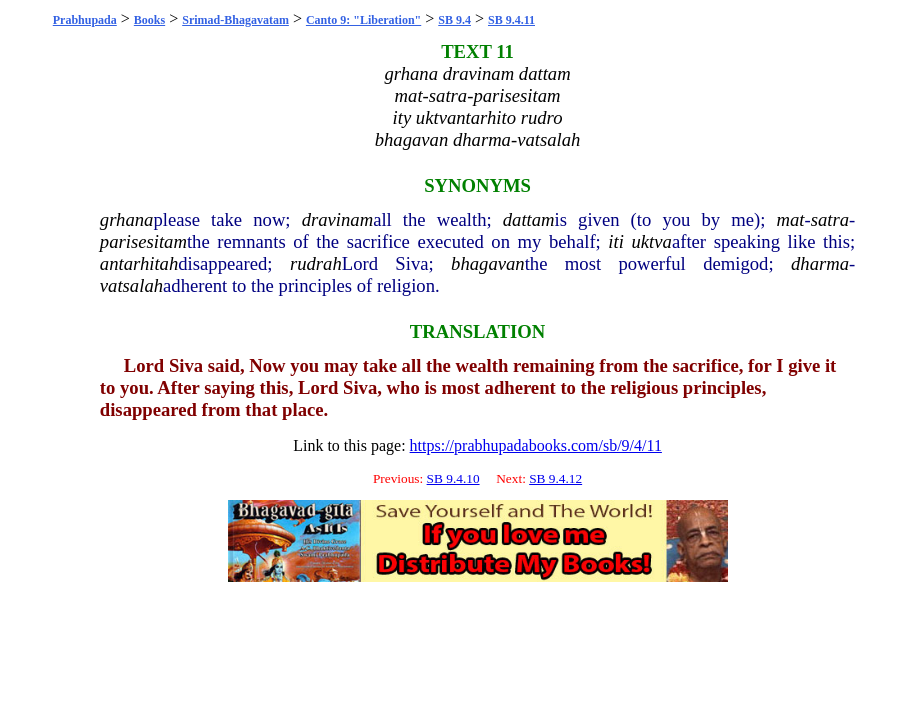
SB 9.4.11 (511, 20)
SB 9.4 (454, 20)
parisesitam (143, 241)
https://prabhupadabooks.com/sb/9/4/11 (536, 445)
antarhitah (139, 263)
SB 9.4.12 (555, 478)
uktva (652, 241)
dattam (529, 219)
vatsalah (131, 285)
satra (830, 219)
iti (616, 241)
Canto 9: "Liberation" (363, 20)
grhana (127, 219)
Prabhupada (85, 20)
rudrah (316, 263)
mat (790, 219)
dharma (820, 263)
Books (149, 20)
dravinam (338, 219)
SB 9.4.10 (453, 478)
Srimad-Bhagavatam (235, 20)
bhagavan (488, 263)
